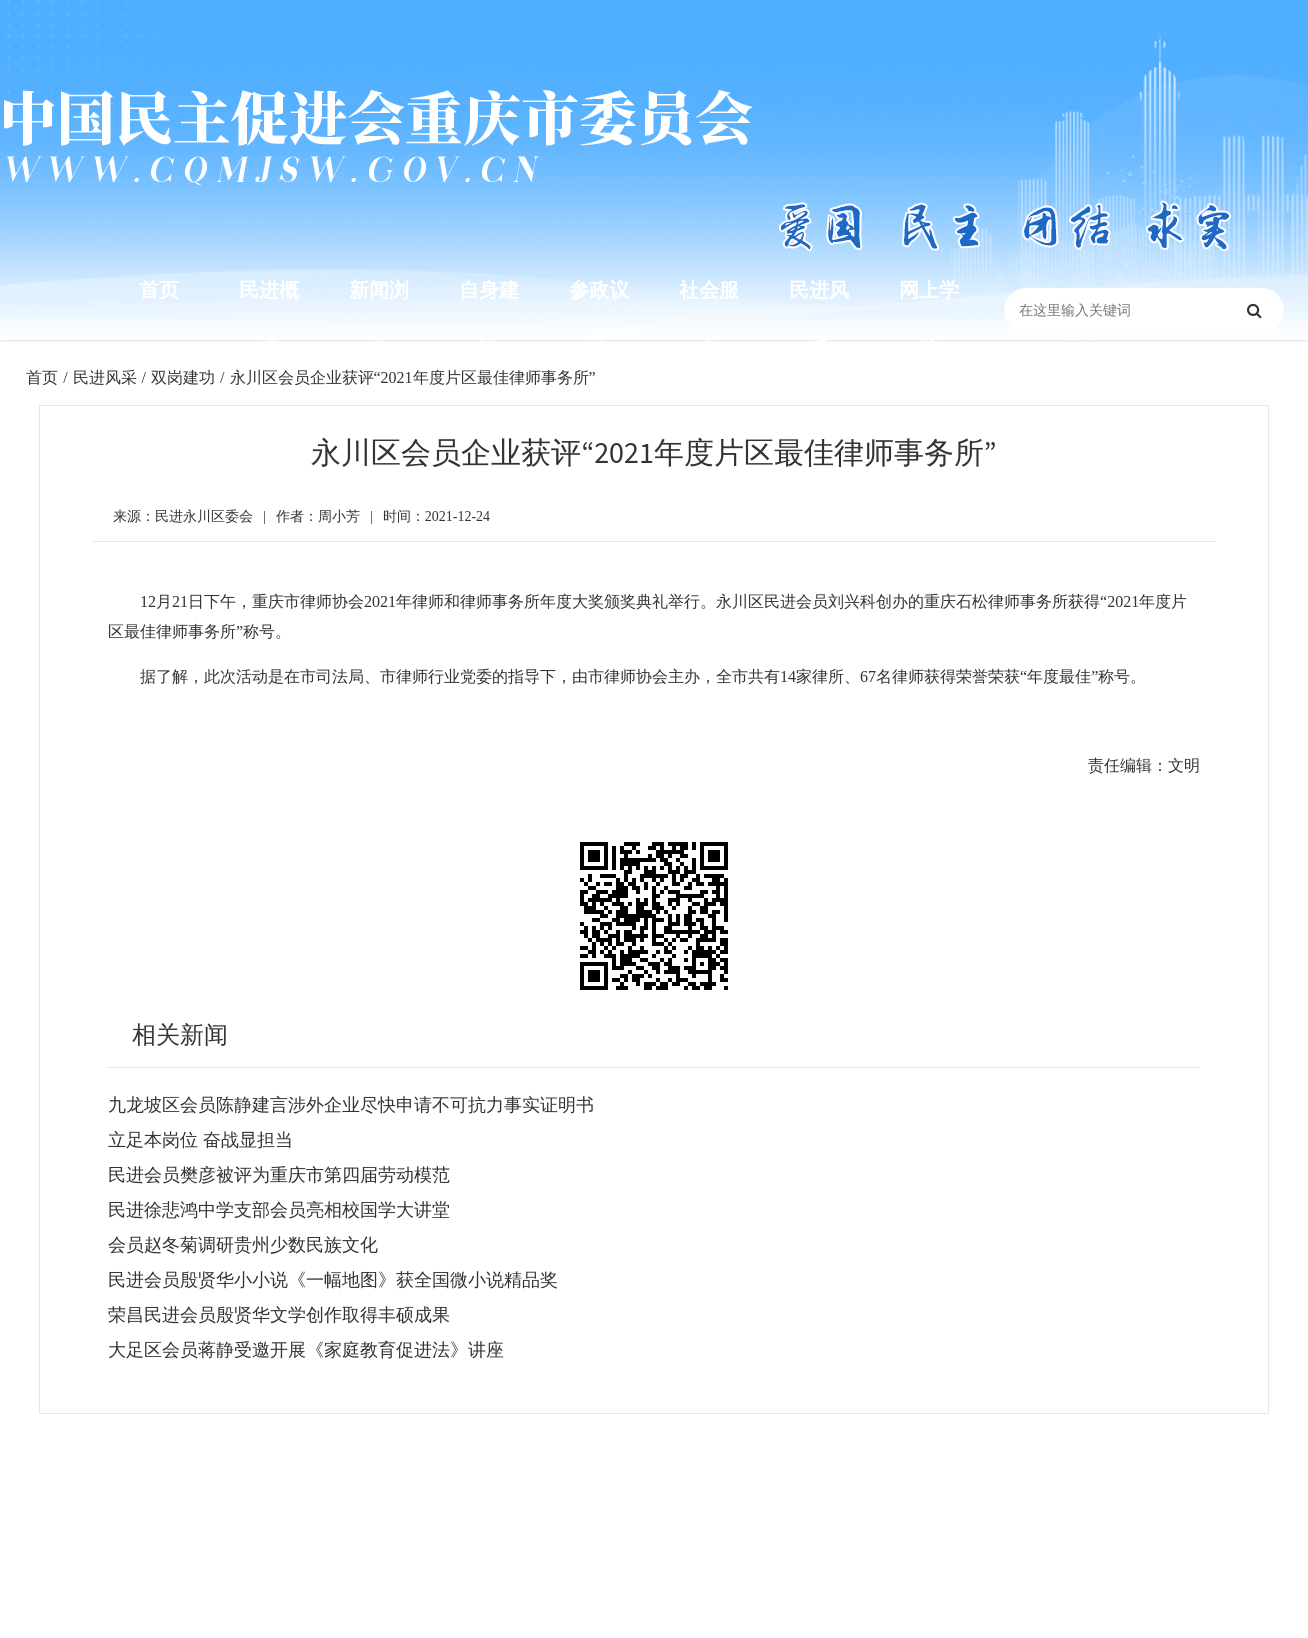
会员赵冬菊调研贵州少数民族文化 (243, 1245)
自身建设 (489, 320)
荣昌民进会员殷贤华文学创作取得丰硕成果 (279, 1315)
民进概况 (269, 320)
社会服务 (709, 320)
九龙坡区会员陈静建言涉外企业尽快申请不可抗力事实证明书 (351, 1105)
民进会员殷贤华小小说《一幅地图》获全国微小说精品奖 (333, 1280)
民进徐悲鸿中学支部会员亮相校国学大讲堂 (279, 1210)
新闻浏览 (379, 320)
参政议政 (599, 320)
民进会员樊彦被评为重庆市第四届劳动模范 (279, 1175)
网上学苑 (929, 320)
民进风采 (819, 320)
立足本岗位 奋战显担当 (200, 1140)
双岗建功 (183, 377)
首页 (159, 290)
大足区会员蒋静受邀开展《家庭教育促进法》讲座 (306, 1350)
